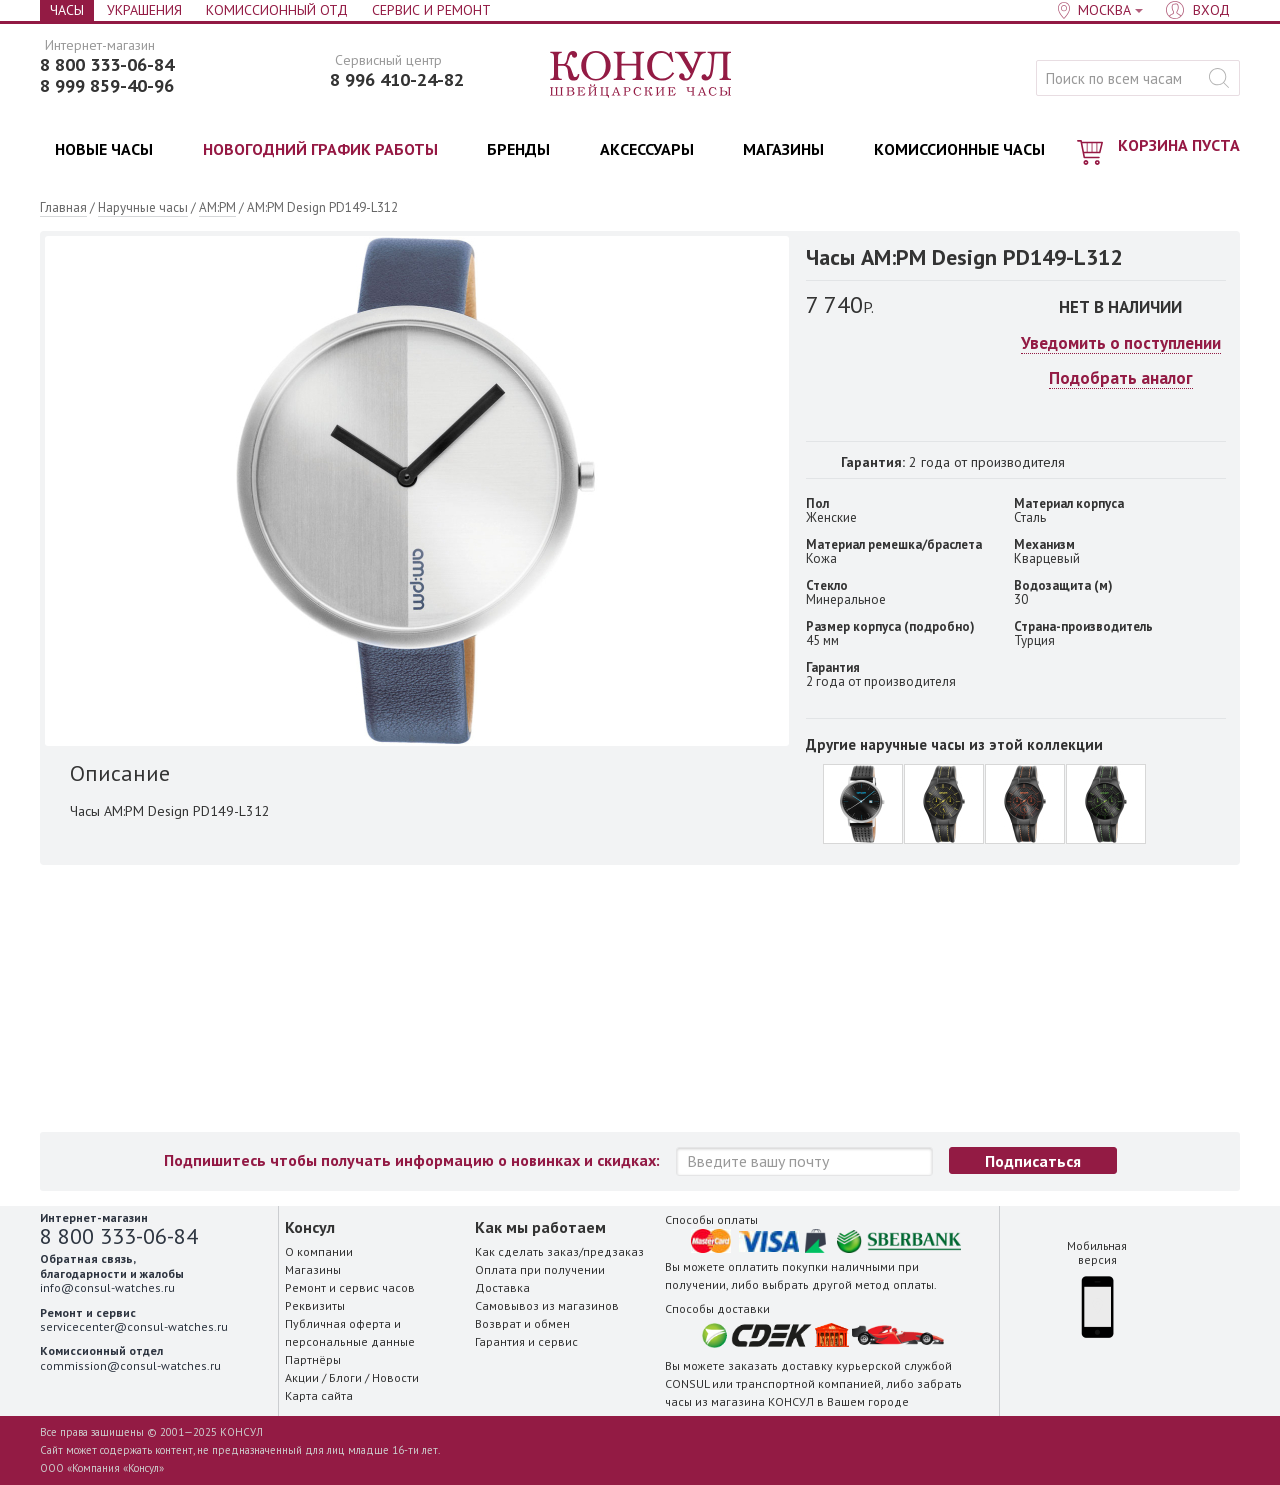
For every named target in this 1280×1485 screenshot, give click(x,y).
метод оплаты (894, 1284)
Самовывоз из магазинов (547, 1305)
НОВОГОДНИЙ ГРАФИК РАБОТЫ (320, 149)
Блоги (345, 1377)
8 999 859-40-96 (107, 86)
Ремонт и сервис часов (350, 1287)
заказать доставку (780, 1365)
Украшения (144, 10)
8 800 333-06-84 (107, 65)
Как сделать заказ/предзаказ (559, 1251)
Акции (302, 1377)
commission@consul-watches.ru (130, 1365)
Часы (67, 10)
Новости (395, 1377)
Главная (63, 207)
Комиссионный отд (277, 10)
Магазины (313, 1269)
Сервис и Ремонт (431, 10)
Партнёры (313, 1359)
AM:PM (217, 207)
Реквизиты (315, 1305)
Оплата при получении (540, 1269)
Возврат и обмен (522, 1323)
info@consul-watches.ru (107, 1287)
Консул (641, 75)
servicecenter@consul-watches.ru (134, 1326)
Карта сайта (319, 1395)
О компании (319, 1251)
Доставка (502, 1287)
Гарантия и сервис (526, 1341)
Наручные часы (143, 207)
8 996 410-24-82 (397, 80)
